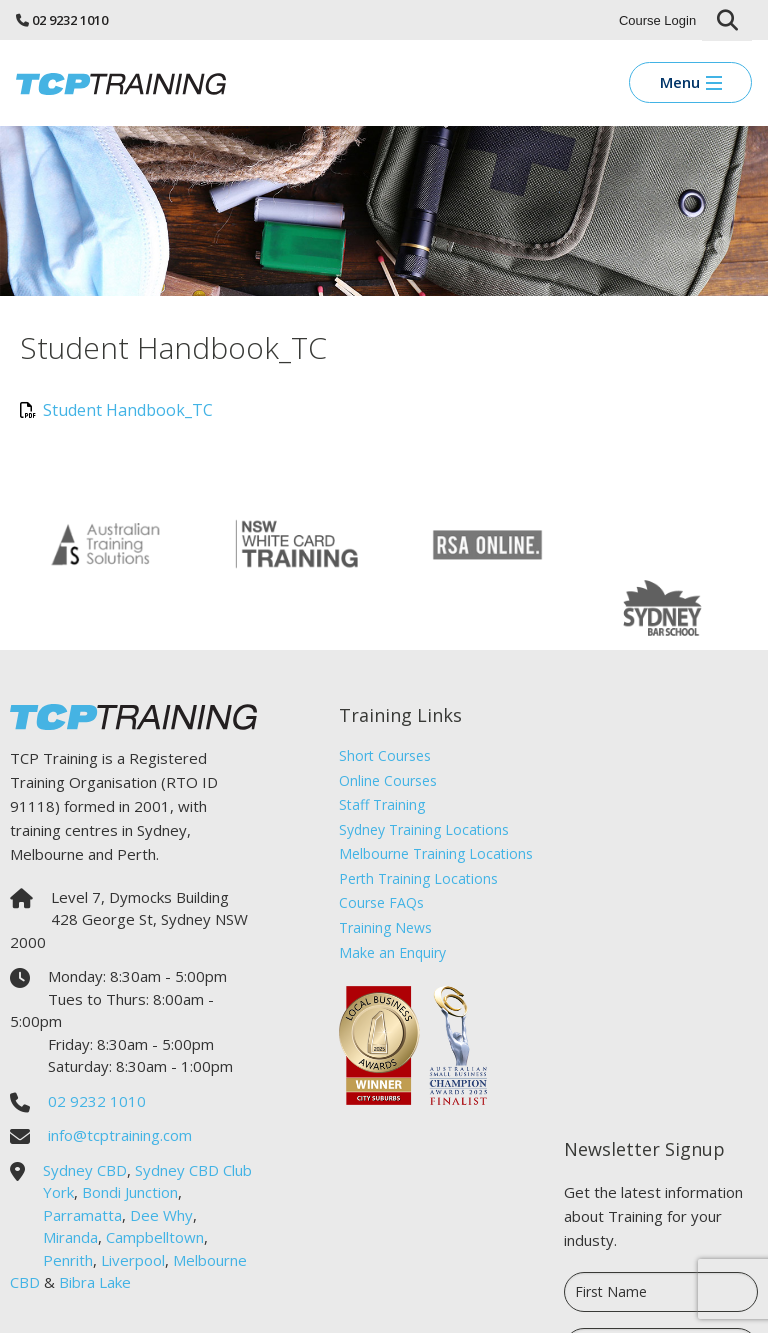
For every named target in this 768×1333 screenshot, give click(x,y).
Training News (376, 862)
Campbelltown (155, 1172)
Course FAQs (372, 837)
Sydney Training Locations (415, 763)
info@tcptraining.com (120, 1070)
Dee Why (161, 1149)
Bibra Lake (173, 1217)
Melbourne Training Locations (427, 788)
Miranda (70, 1172)
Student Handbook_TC (116, 410)
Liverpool (133, 1194)
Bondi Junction (163, 1127)
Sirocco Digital (636, 1303)
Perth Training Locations (409, 812)
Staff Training (373, 739)
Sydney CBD (85, 1104)
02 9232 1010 (70, 20)
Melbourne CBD (64, 1217)
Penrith (68, 1194)
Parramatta (82, 1149)
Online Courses (379, 714)
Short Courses (376, 689)
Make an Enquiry (383, 886)
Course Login (657, 20)
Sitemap (563, 1303)
